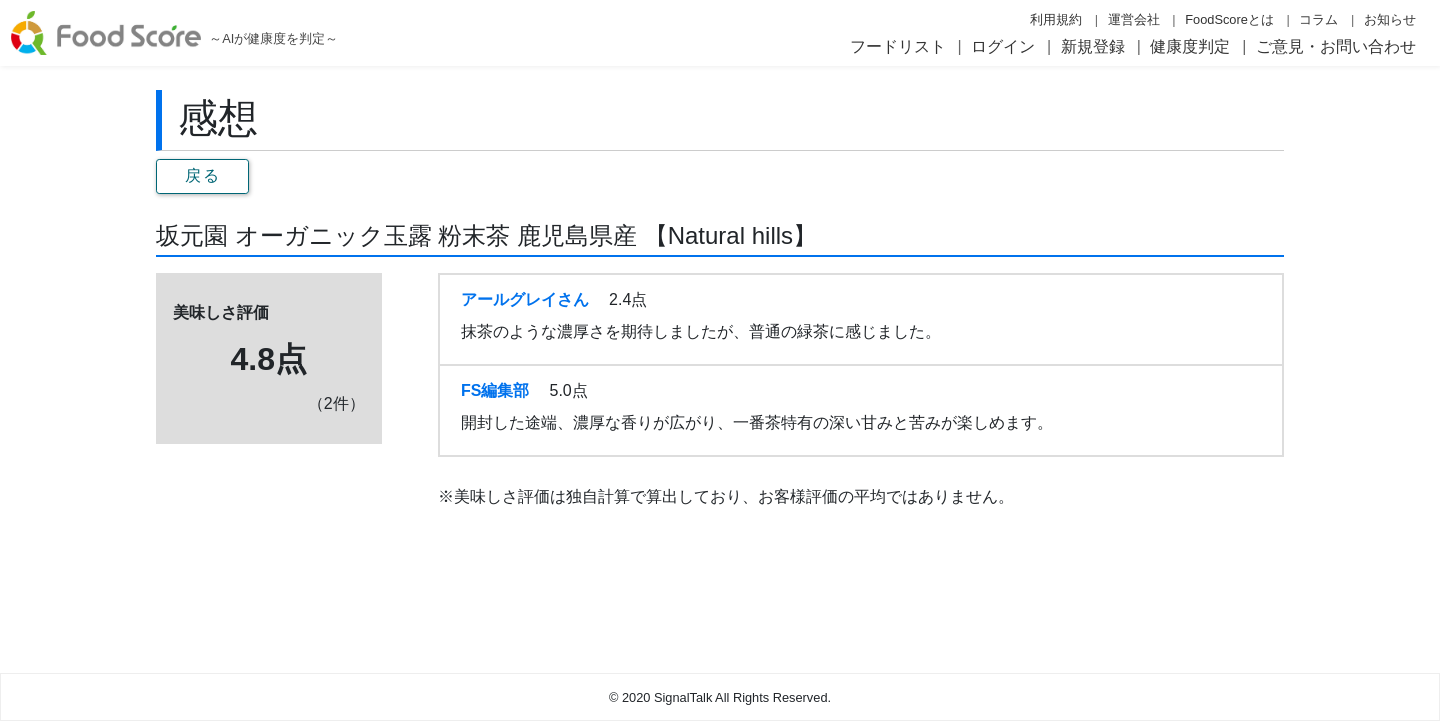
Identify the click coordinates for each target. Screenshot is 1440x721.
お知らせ (1390, 19)
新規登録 (1093, 46)
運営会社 (1134, 19)
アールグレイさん (525, 299)
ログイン (1003, 46)
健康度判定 (1190, 46)
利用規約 (1056, 19)
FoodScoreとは (1229, 19)
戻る (202, 175)
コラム (1318, 19)
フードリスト (898, 46)
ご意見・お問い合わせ (1336, 46)
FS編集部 (495, 390)
